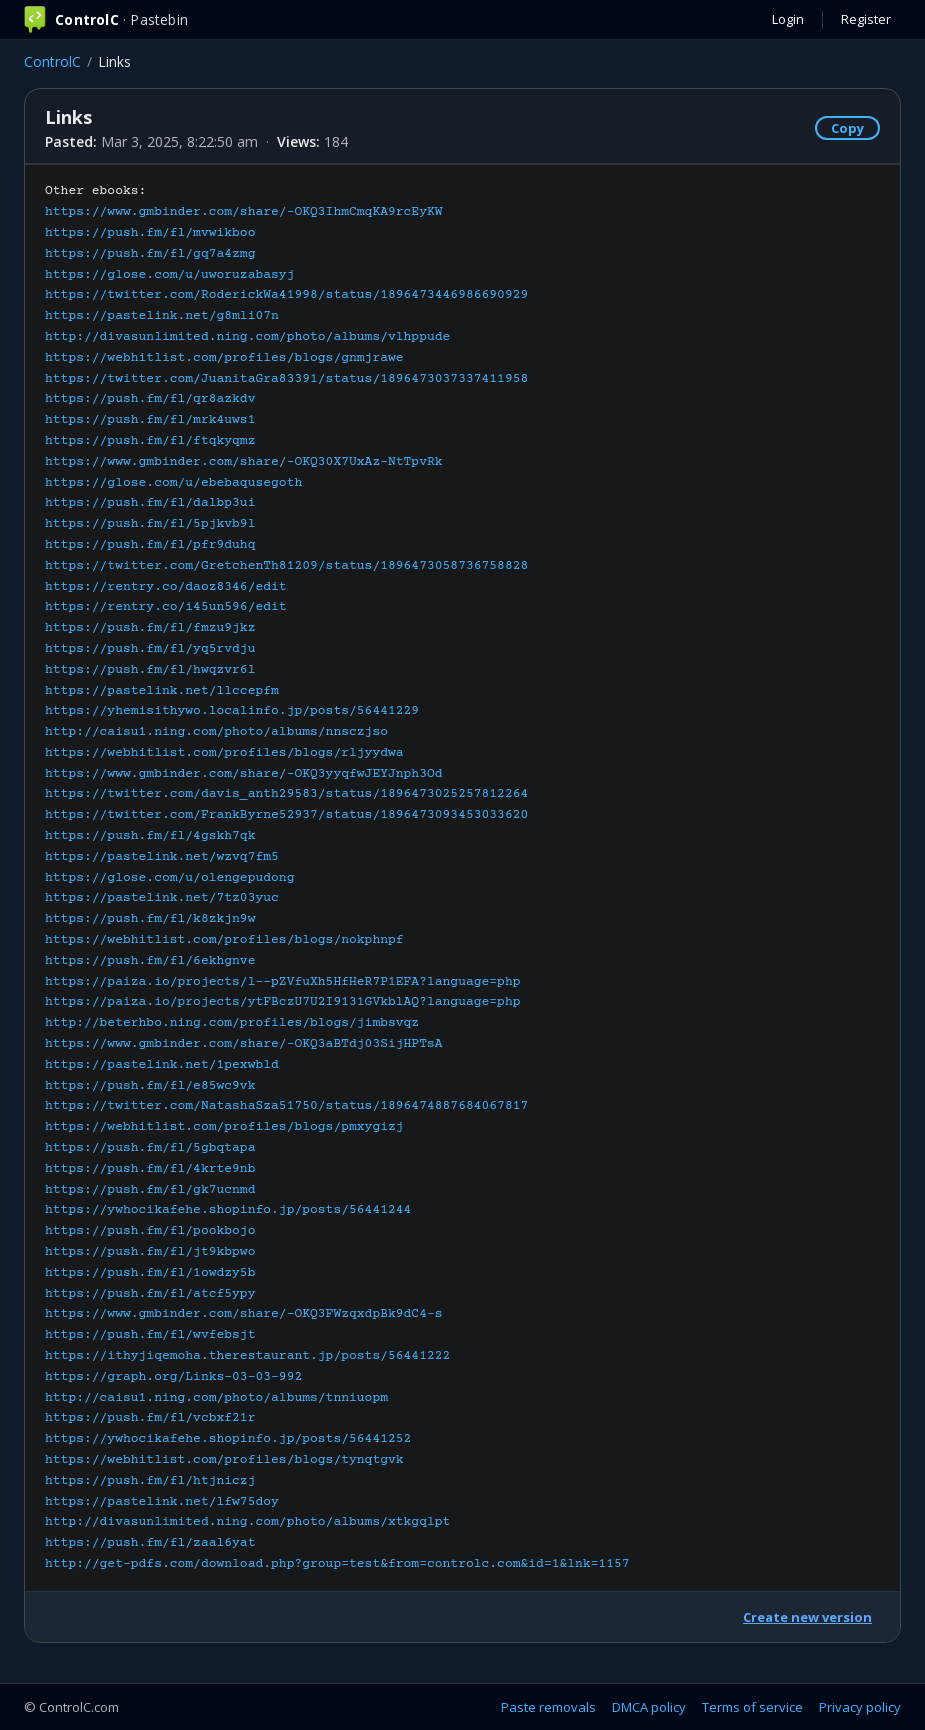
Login (788, 19)
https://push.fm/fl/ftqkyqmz (150, 441)
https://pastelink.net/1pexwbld (162, 1065)
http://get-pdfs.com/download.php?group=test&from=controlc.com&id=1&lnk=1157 (337, 1564)
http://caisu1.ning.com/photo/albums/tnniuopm (216, 1398)
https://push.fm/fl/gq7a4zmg (150, 254)
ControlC (52, 61)
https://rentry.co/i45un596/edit (166, 607)
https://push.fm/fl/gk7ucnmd (150, 1190)
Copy (847, 128)
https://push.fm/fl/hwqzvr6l (150, 670)
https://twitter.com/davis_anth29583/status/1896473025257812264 (286, 794)
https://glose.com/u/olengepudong (169, 878)
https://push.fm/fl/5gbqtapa (150, 1148)
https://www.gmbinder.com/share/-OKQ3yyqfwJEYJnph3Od (244, 774)
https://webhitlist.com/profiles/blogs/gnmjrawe (224, 358)
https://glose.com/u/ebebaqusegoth (173, 483)
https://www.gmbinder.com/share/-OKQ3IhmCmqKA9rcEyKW (244, 212)
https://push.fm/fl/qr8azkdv (150, 399)
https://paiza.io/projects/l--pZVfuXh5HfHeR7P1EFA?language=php (283, 982)
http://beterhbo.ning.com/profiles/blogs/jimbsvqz (232, 1023)
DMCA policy (649, 1707)
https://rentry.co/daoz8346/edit (166, 587)
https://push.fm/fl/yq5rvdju (150, 649)
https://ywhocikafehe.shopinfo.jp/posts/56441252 (228, 1439)
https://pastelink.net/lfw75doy (162, 1502)
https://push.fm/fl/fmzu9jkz (150, 628)
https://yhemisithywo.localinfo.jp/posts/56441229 (232, 711)
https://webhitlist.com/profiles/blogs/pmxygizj (224, 1127)
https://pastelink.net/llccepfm (162, 691)
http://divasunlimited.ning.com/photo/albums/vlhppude (247, 337)
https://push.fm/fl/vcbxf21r (150, 1418)
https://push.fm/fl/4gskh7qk (150, 836)
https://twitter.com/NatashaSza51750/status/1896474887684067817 (286, 1106)
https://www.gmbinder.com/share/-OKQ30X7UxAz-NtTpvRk (244, 462)
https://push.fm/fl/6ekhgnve (150, 961)
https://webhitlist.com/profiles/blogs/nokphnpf (224, 940)
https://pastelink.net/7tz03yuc (162, 898)
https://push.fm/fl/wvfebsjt (150, 1335)
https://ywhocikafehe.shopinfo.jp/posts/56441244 (228, 1210)
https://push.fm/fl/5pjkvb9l (150, 524)
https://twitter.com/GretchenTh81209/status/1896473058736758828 (286, 566)
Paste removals (548, 1707)
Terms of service (752, 1707)
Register (866, 19)
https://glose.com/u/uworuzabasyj (169, 275)
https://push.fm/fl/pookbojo (150, 1231)
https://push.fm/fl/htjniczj (150, 1481)
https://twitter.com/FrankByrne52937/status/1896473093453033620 (286, 815)
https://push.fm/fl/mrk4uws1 (150, 420)
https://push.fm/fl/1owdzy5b (150, 1273)
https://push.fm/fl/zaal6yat (150, 1543)
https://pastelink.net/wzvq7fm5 (162, 857)
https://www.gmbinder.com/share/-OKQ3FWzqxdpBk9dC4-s (244, 1314)
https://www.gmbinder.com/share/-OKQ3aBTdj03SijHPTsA (244, 1044)
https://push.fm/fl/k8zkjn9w (150, 919)
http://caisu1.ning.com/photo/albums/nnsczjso (216, 732)
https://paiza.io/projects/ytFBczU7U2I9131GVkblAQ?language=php (283, 1002)
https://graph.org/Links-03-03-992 (173, 1377)
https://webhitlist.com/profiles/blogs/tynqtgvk (224, 1460)
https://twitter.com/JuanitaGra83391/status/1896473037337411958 (286, 379)
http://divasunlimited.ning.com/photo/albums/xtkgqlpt (247, 1522)
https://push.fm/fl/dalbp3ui (150, 503)
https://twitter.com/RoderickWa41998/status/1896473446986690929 (286, 295)
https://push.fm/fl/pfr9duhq (150, 545)
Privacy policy (860, 1707)
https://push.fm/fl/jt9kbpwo (150, 1252)
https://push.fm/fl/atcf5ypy (150, 1294)
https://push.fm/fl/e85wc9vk (150, 1086)
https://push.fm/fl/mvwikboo (150, 233)
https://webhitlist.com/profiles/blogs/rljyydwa (224, 753)
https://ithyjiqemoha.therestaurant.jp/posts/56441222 (247, 1356)
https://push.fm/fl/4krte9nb (150, 1169)
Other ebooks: (337, 877)
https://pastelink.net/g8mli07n (162, 316)
